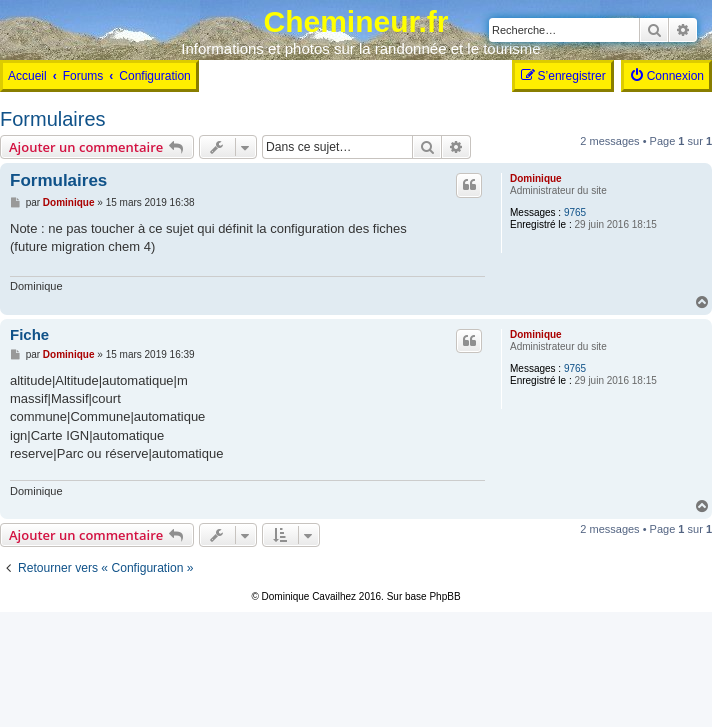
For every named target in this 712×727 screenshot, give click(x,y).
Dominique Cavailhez (309, 596)
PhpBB (444, 596)
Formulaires (53, 119)
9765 (575, 212)
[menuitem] (666, 76)
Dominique (536, 178)
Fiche (29, 334)
